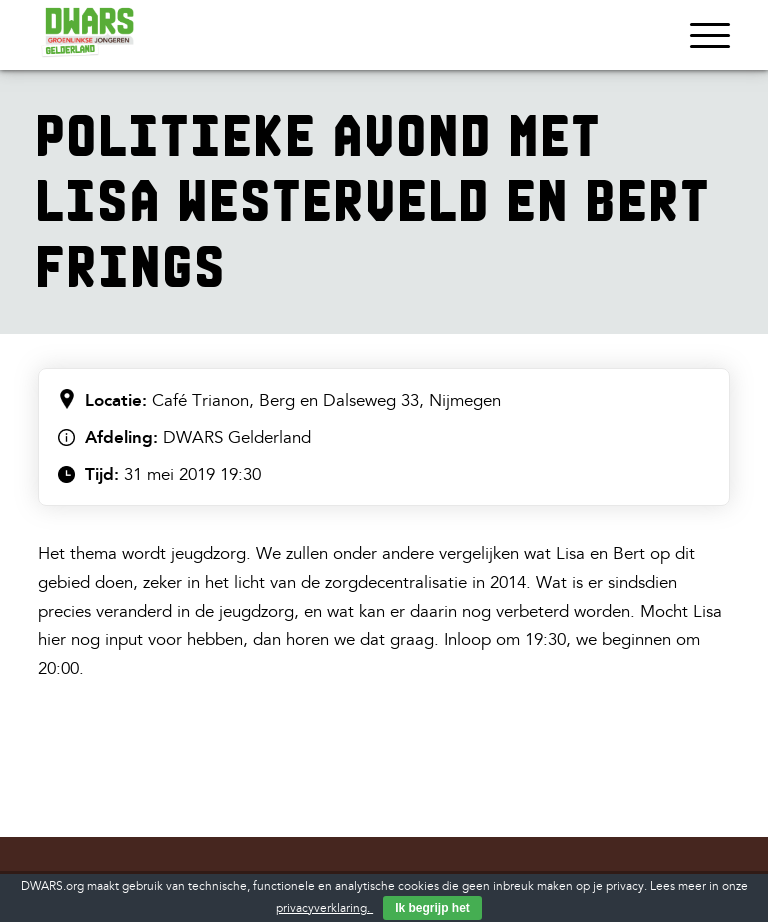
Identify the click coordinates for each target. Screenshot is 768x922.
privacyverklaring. (324, 908)
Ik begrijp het (432, 908)
